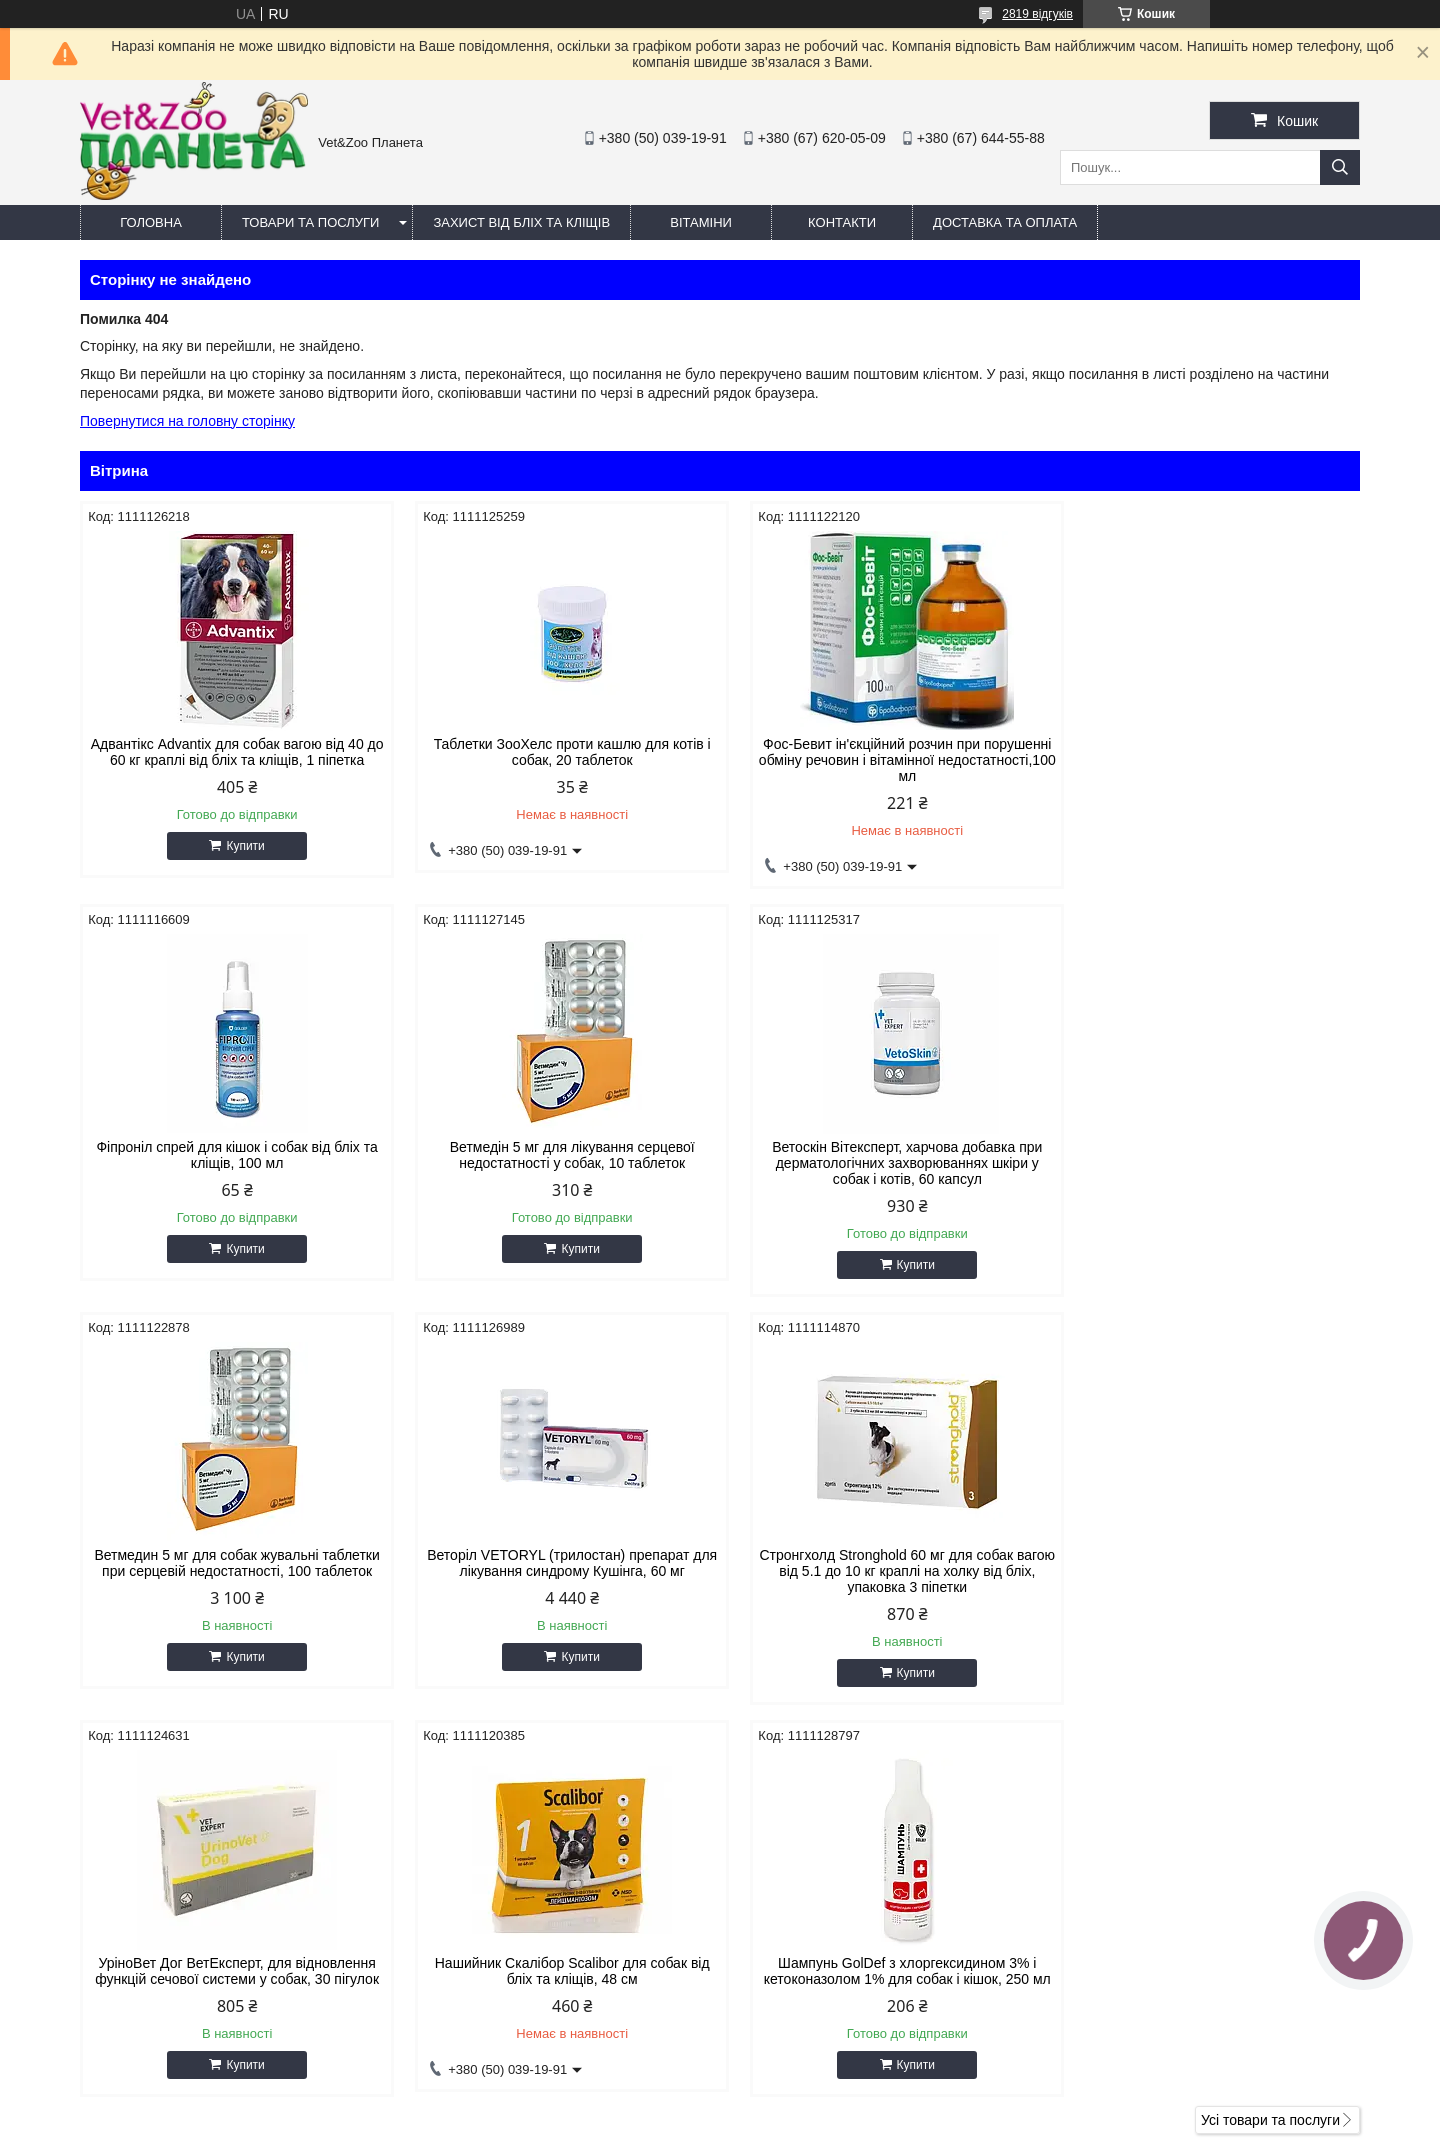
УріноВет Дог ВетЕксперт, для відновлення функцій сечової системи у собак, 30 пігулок (557, 1563)
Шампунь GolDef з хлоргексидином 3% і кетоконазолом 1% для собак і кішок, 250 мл (1207, 1563)
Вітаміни (701, 222)
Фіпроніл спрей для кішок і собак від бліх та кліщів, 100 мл (1207, 752)
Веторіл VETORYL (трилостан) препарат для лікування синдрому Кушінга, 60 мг (1208, 1155)
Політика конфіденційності (853, 2119)
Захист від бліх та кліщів (521, 222)
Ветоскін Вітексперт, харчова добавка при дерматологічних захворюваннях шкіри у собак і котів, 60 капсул (557, 1163)
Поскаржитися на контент (698, 2119)
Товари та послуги (310, 222)
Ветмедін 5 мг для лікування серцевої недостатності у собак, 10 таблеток (232, 1155)
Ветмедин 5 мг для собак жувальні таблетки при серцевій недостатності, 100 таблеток (882, 1155)
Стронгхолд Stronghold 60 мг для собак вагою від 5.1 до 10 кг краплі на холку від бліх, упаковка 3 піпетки (232, 1571)
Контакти (842, 222)
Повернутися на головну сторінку (187, 421)
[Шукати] (1340, 167)
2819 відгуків (1037, 14)
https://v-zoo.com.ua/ (816, 1940)
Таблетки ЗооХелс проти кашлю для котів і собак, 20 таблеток (557, 752)
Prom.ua (813, 2101)
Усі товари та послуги (1270, 1728)
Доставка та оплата (1005, 222)
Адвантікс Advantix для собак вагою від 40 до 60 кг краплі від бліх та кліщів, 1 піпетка (232, 752)
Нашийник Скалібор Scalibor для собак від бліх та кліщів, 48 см (882, 1563)
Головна (151, 222)
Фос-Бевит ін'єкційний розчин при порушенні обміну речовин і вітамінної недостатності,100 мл (882, 760)
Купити (240, 846)
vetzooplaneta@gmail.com (833, 1966)
